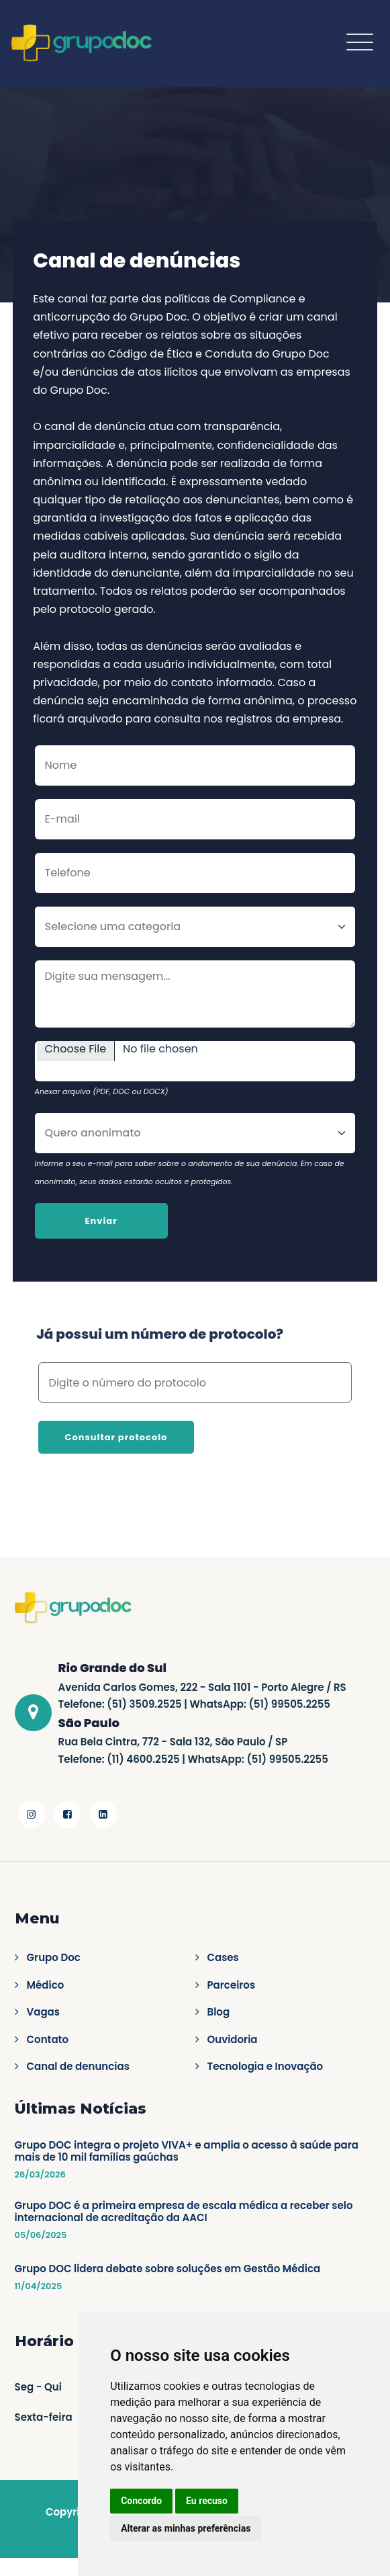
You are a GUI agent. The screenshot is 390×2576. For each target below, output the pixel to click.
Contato (47, 2040)
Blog (218, 2012)
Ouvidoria (232, 2040)
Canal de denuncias (78, 2067)
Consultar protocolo (116, 1437)
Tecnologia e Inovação (265, 2067)
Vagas (43, 2012)
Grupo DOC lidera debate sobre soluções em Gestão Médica (168, 2269)
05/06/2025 (41, 2235)
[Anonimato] (195, 1133)
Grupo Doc (54, 1958)
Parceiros (231, 1985)
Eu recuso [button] (207, 2500)
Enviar (101, 1220)
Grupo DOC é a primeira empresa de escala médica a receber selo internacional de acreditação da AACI (184, 2212)
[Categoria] (195, 927)
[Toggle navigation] (360, 42)
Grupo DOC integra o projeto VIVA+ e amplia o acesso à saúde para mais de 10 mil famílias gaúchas (186, 2151)
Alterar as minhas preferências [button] (185, 2528)
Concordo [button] (141, 2500)
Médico (45, 1985)
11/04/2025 (38, 2286)
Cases (223, 1958)
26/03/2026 (40, 2175)
